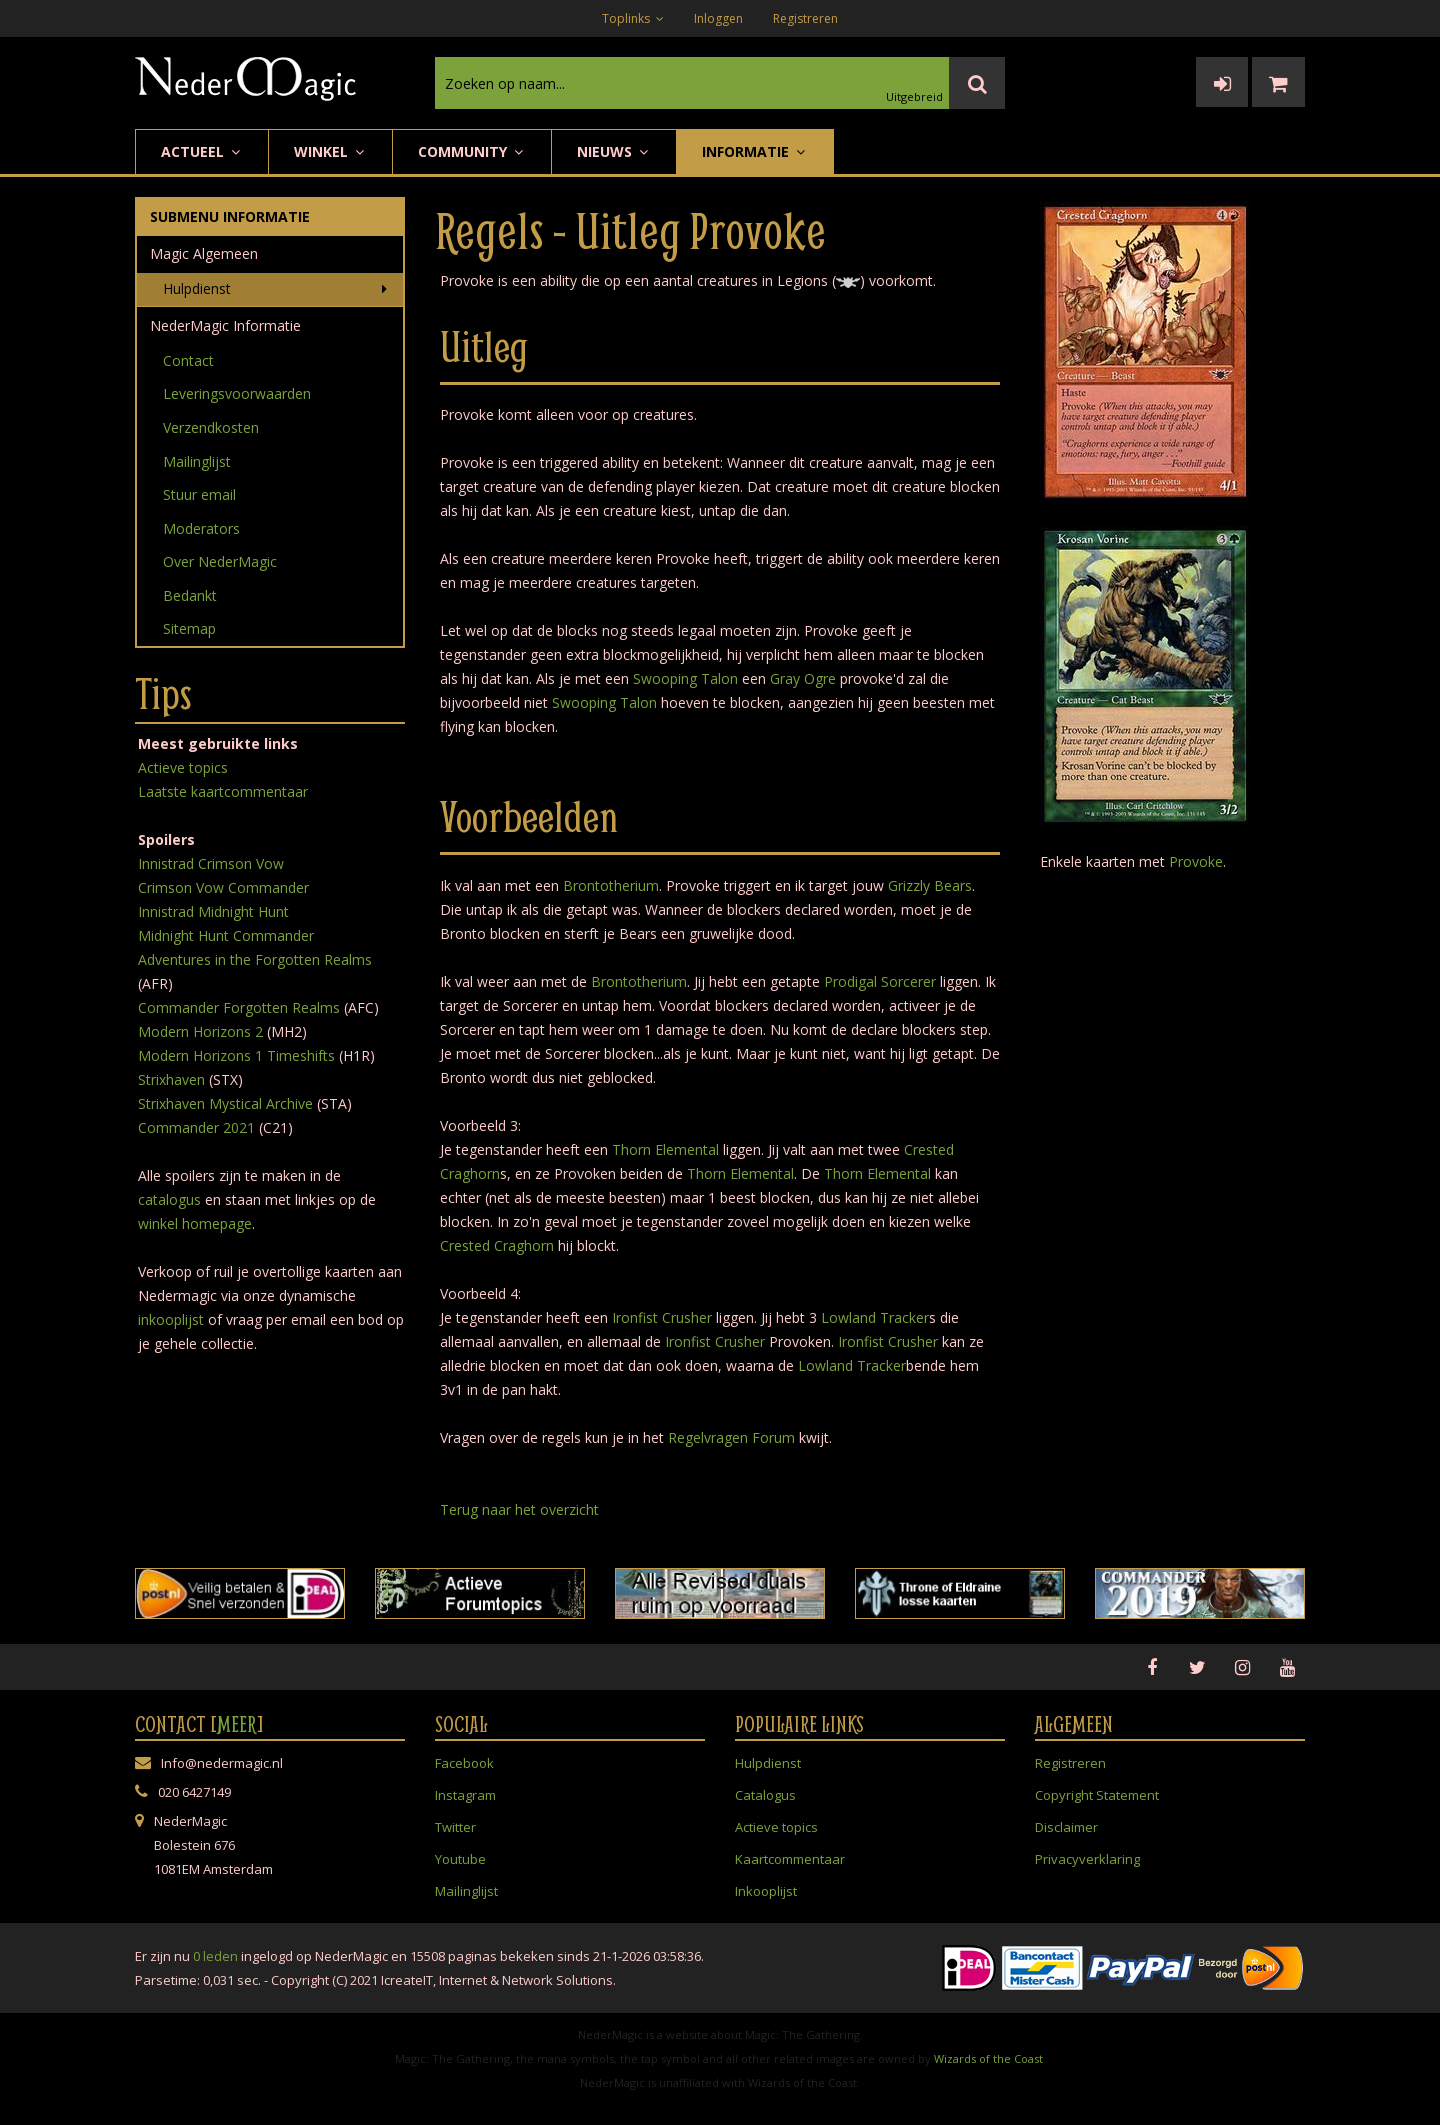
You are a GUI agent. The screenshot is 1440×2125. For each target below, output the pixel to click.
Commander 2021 (196, 1127)
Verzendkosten (211, 427)
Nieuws (614, 151)
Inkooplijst (766, 1891)
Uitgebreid (914, 96)
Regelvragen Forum (731, 1437)
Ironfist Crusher (662, 1317)
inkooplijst (171, 1319)
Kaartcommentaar (790, 1859)
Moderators (201, 528)
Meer (237, 1724)
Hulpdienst (197, 288)
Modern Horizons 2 (200, 1031)
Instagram (465, 1795)
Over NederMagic (220, 561)
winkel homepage (195, 1223)
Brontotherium (611, 885)
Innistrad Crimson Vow (211, 863)
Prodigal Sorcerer (880, 981)
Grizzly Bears (930, 885)
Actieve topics (183, 767)
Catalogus (765, 1795)
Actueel (202, 151)
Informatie (755, 151)
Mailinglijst (197, 461)
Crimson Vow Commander (223, 887)
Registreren (805, 18)
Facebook (464, 1763)
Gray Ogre (803, 678)
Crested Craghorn (497, 1245)
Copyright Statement (1097, 1795)
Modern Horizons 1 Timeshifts (236, 1055)
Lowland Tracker (875, 1317)
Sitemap (189, 628)
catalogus (169, 1199)
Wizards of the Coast (988, 2058)
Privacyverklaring (1087, 1859)
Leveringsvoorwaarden (237, 393)
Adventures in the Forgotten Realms (255, 959)
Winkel (330, 151)
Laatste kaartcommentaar (223, 791)
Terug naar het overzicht (519, 1509)
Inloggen (718, 18)
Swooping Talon (685, 678)
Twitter (455, 1827)
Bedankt (190, 595)
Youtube (460, 1859)
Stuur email (199, 494)
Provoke (1196, 861)
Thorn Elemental (665, 1149)
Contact (188, 360)
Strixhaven (171, 1079)
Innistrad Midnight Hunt (213, 911)
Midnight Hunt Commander (226, 935)
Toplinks (633, 18)
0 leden (215, 1956)
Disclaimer (1066, 1827)
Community (472, 151)
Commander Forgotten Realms (239, 1007)
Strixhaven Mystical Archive (225, 1103)
